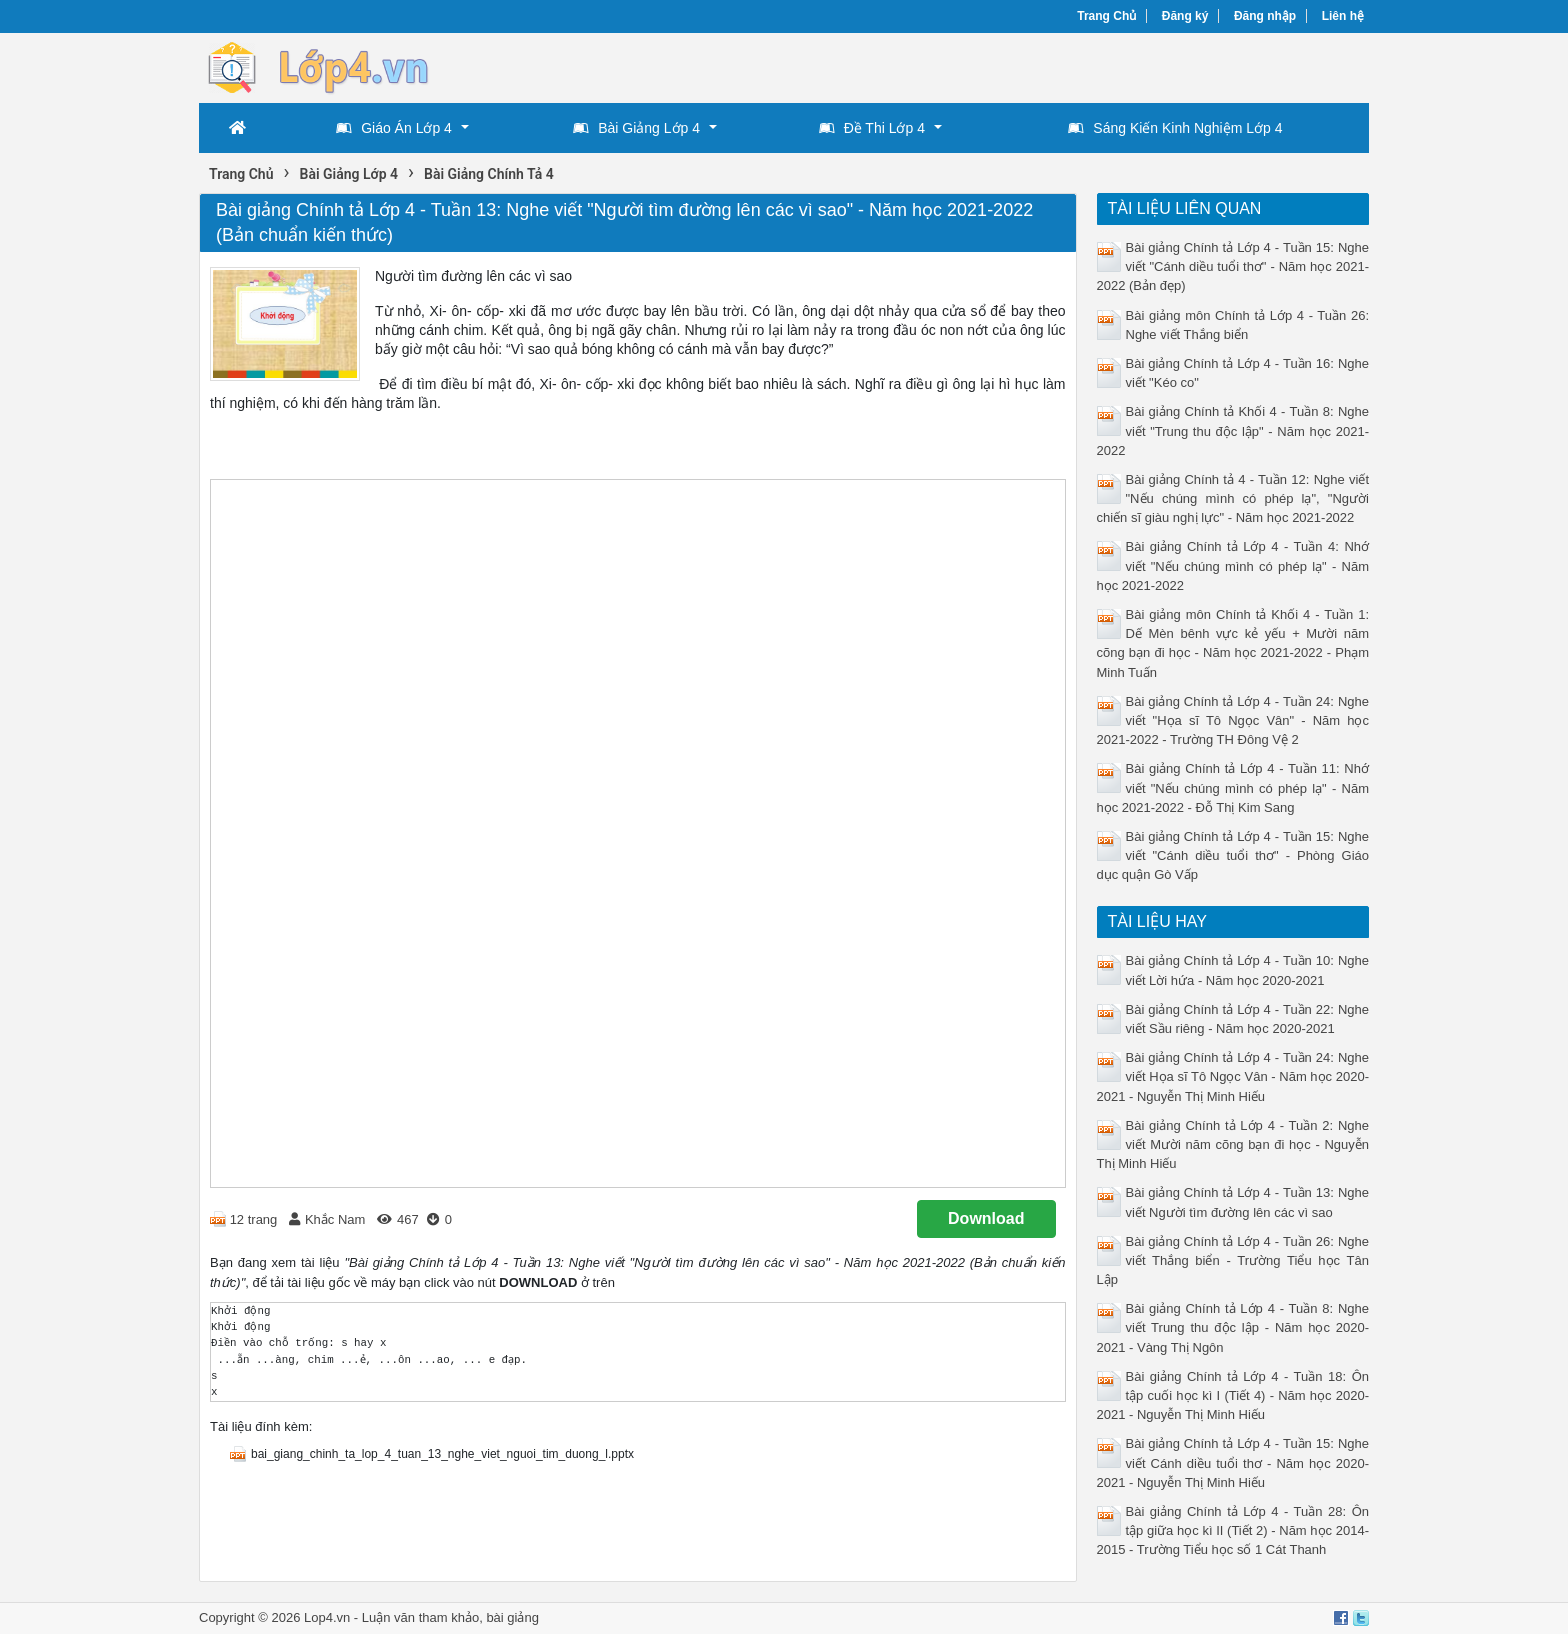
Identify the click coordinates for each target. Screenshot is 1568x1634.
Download (986, 1218)
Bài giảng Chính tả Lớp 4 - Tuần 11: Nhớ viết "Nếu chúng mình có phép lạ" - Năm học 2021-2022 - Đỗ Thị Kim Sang (1233, 787)
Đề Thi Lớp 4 (872, 128)
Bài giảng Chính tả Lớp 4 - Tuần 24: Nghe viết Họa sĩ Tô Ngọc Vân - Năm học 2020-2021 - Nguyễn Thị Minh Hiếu (1233, 1076)
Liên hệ (1343, 16)
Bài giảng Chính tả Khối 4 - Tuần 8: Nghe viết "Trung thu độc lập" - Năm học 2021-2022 (1233, 430)
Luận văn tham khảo (420, 1617)
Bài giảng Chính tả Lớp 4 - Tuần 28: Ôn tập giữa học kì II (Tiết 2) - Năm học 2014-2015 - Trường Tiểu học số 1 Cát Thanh (1233, 1530)
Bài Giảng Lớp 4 (636, 128)
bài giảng (512, 1617)
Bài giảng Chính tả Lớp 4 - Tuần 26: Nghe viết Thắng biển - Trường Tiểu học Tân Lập (1233, 1260)
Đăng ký (1185, 16)
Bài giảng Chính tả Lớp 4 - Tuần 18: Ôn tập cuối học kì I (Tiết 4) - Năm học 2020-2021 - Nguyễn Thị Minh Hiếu (1233, 1395)
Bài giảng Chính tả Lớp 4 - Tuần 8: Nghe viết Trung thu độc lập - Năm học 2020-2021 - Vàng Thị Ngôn (1233, 1327)
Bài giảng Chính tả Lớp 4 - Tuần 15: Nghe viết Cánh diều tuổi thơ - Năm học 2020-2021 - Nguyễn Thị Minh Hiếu (1233, 1462)
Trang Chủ (1106, 16)
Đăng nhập (1265, 16)
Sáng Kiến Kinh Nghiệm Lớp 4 (1175, 128)
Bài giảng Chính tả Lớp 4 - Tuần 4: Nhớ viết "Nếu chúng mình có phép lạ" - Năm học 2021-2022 (1233, 565)
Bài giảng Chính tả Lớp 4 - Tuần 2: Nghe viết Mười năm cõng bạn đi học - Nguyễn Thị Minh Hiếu (1233, 1144)
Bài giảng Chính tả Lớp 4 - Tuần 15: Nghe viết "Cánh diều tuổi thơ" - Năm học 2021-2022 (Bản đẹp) (1233, 266)
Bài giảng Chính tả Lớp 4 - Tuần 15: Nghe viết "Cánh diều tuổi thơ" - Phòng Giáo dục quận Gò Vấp (1233, 855)
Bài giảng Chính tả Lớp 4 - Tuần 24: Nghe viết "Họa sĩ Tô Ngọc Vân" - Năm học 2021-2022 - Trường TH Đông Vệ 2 (1233, 720)
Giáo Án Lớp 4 (394, 128)
